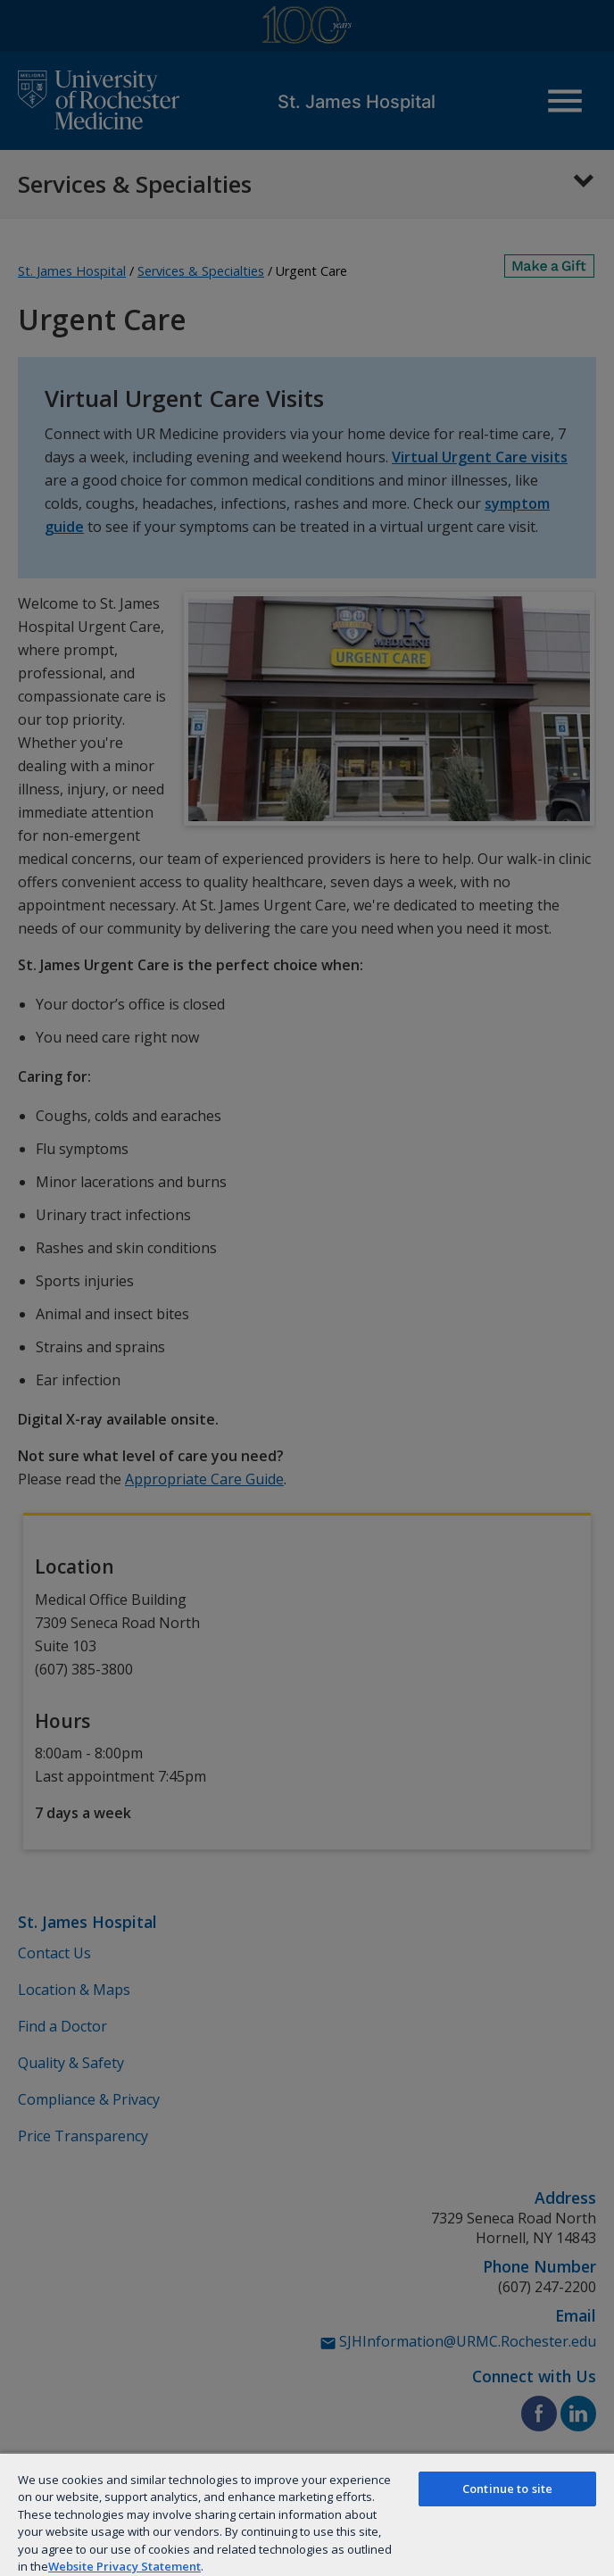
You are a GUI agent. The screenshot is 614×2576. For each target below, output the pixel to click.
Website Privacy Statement (124, 2566)
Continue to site (507, 2488)
